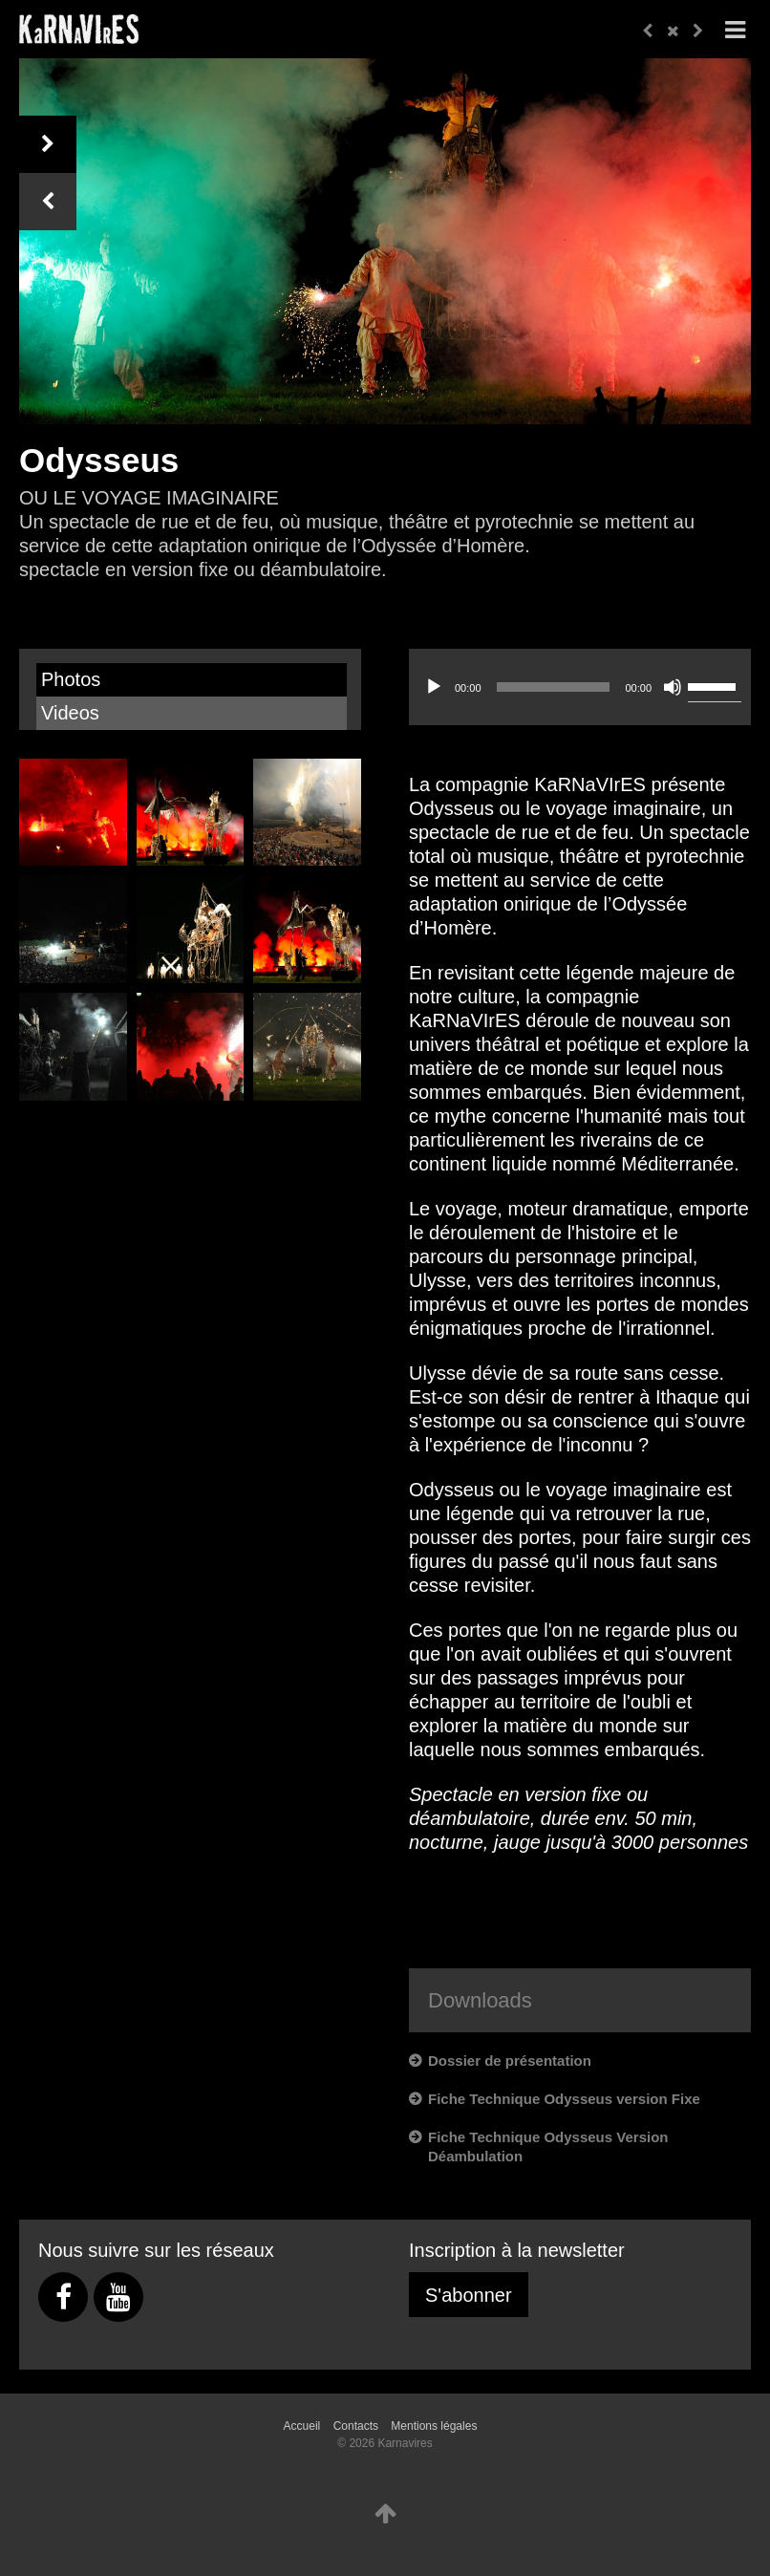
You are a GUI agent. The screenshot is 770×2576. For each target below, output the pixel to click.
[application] (580, 706)
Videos (70, 712)
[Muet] (672, 687)
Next (47, 144)
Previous (47, 201)
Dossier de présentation (509, 2060)
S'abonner (468, 2295)
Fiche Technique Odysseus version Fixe (564, 2099)
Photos (70, 679)
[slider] (553, 687)
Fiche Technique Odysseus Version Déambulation (548, 2146)
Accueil (302, 2426)
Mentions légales (434, 2426)
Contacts (355, 2426)
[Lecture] (433, 687)
